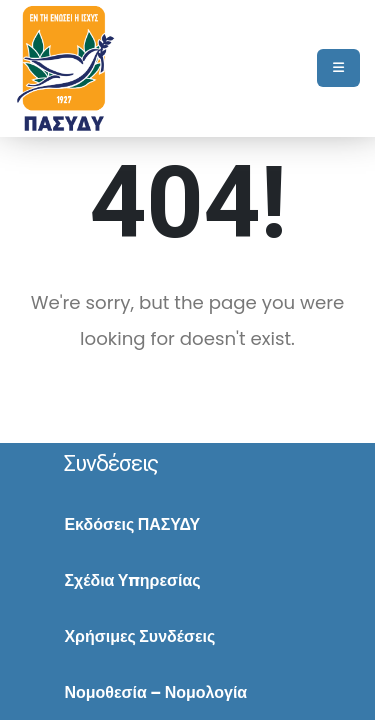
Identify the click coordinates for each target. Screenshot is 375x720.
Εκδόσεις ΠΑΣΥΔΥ (132, 524)
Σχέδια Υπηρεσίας (132, 580)
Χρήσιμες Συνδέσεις (139, 636)
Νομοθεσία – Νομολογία (155, 692)
